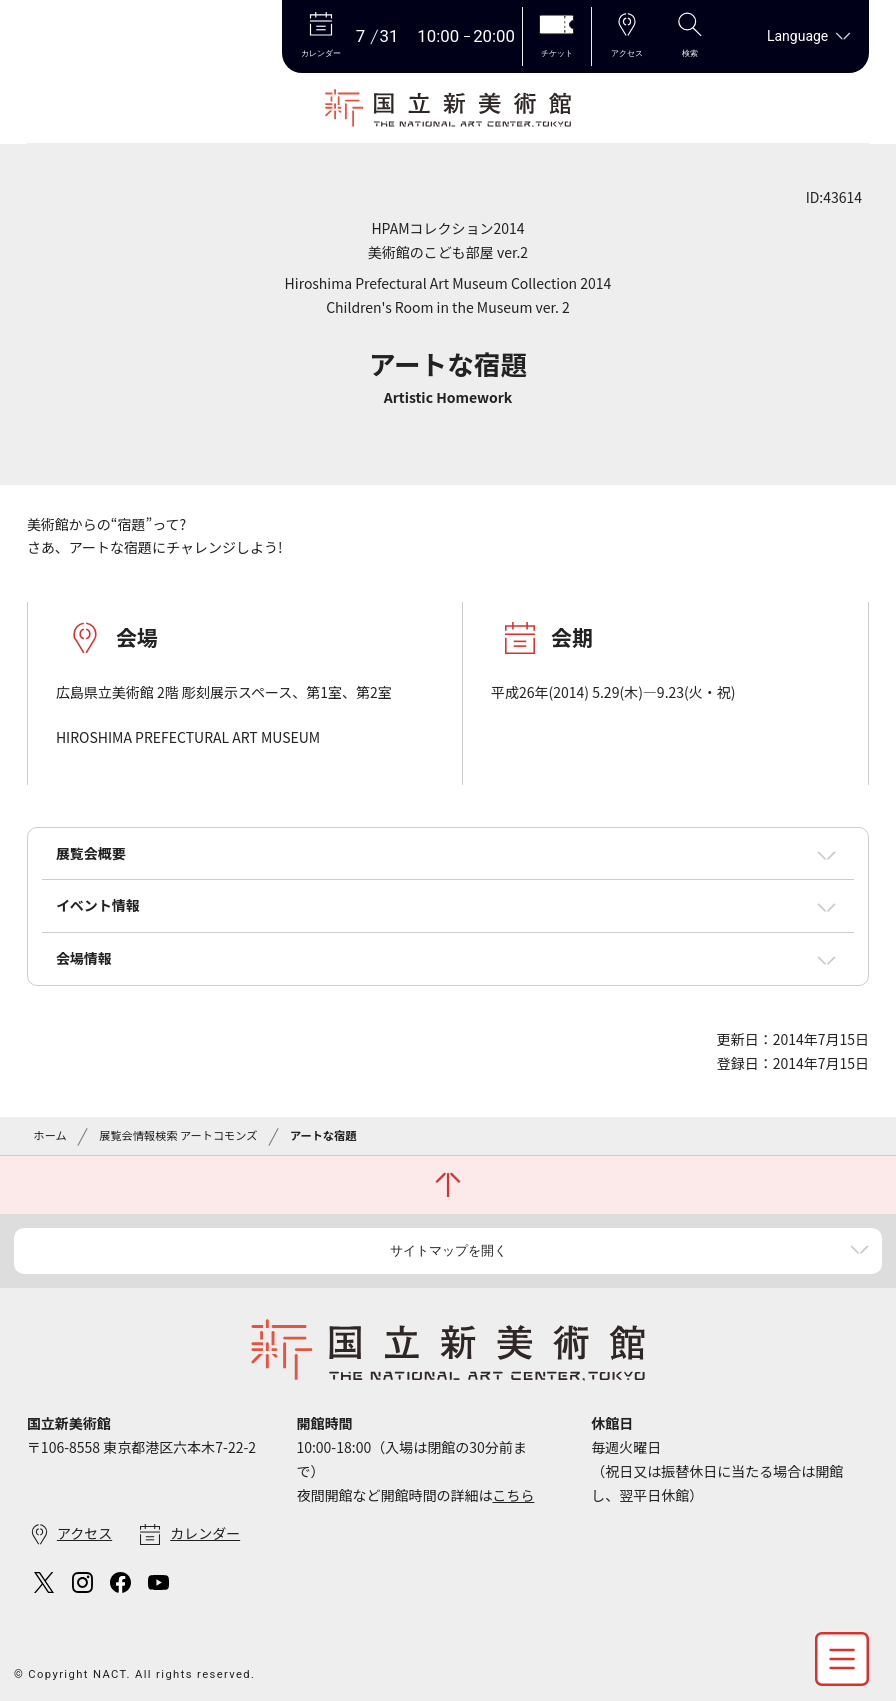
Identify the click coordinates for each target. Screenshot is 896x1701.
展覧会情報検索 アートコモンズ (178, 1135)
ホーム (49, 1135)
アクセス (84, 1533)
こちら (513, 1495)
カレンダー (205, 1533)
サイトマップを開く (448, 1250)
